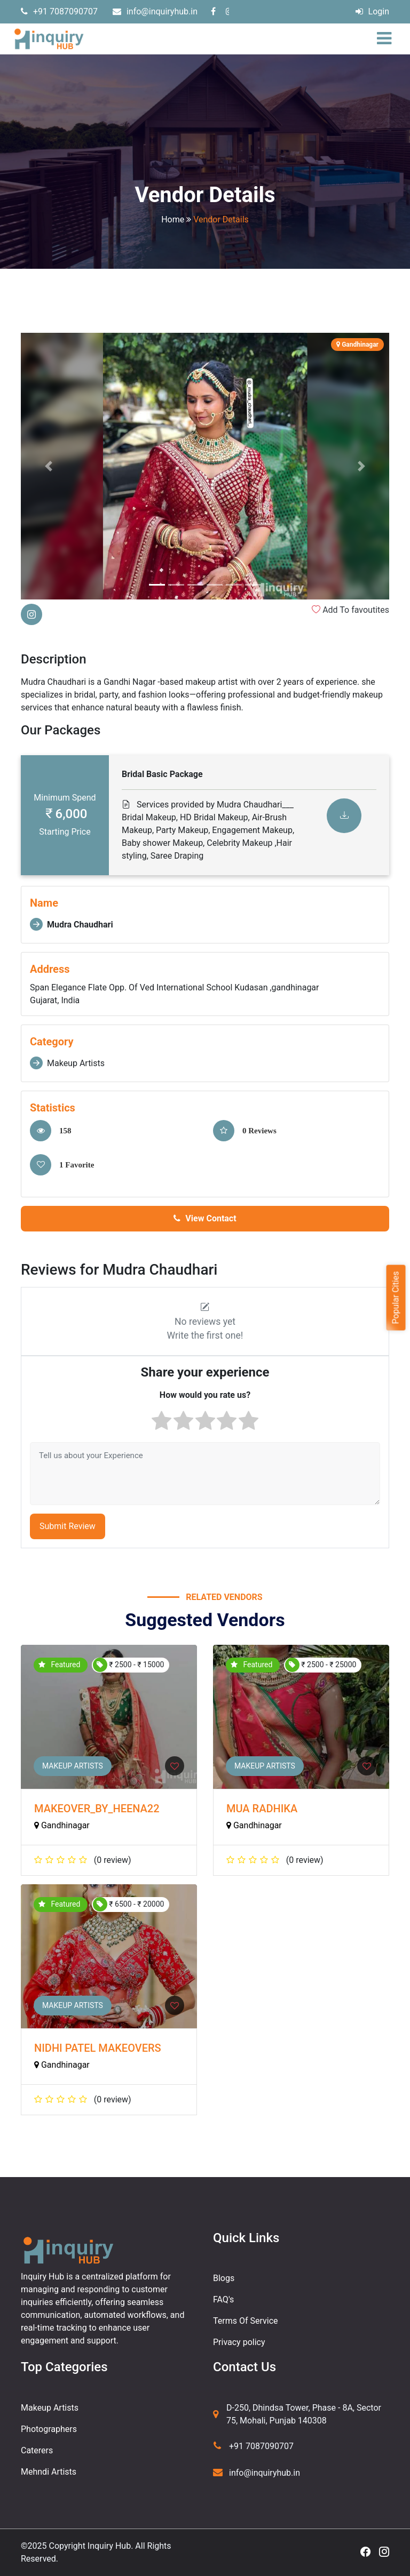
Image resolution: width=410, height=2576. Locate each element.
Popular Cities (395, 1297)
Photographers (49, 2429)
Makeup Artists (72, 1766)
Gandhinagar (62, 1825)
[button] (48, 466)
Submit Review (68, 1526)
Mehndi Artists (48, 2472)
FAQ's (223, 2299)
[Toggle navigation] (386, 38)
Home (172, 219)
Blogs (223, 2278)
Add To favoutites (350, 610)
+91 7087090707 (59, 11)
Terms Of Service (245, 2321)
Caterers (37, 2450)
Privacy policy (239, 2342)
